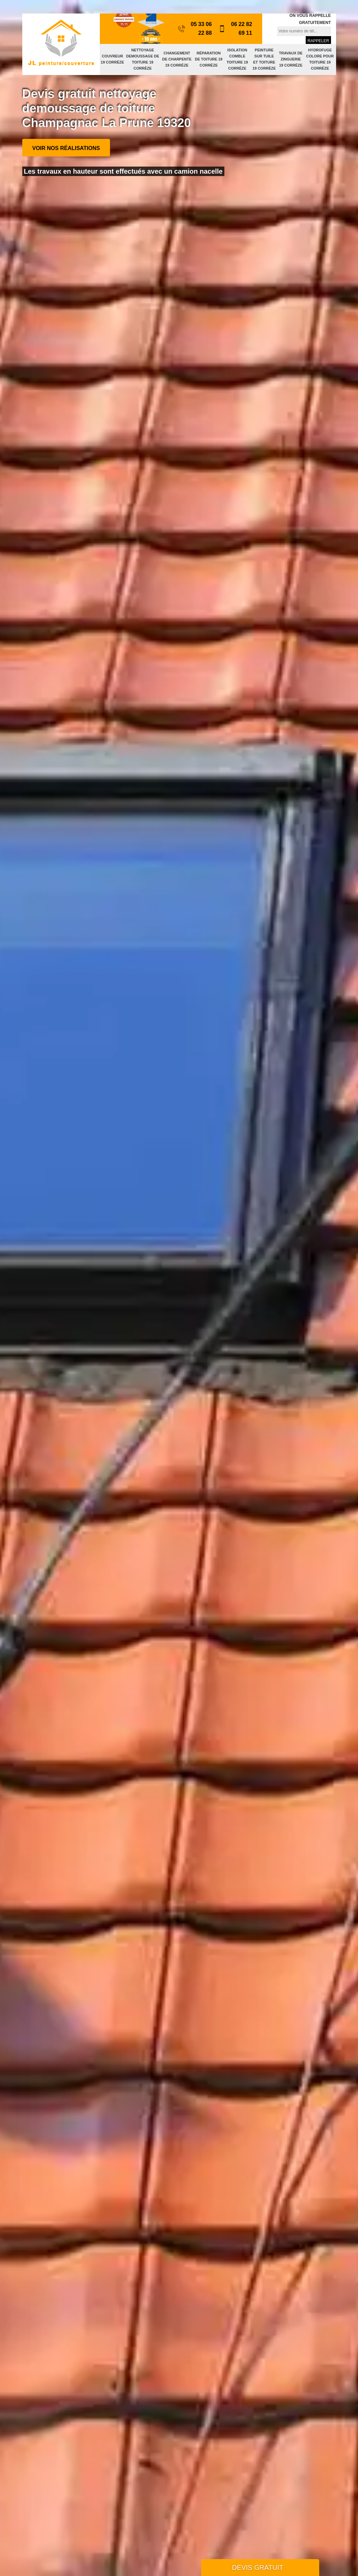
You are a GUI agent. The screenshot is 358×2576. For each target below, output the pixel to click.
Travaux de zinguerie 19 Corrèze (291, 59)
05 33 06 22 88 (195, 28)
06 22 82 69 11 (235, 28)
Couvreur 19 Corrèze (112, 59)
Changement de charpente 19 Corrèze (177, 59)
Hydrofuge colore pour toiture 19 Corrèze (320, 59)
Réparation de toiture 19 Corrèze (208, 59)
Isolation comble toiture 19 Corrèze (237, 59)
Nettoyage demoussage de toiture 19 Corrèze (142, 59)
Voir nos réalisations (66, 148)
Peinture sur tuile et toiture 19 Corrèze (264, 59)
